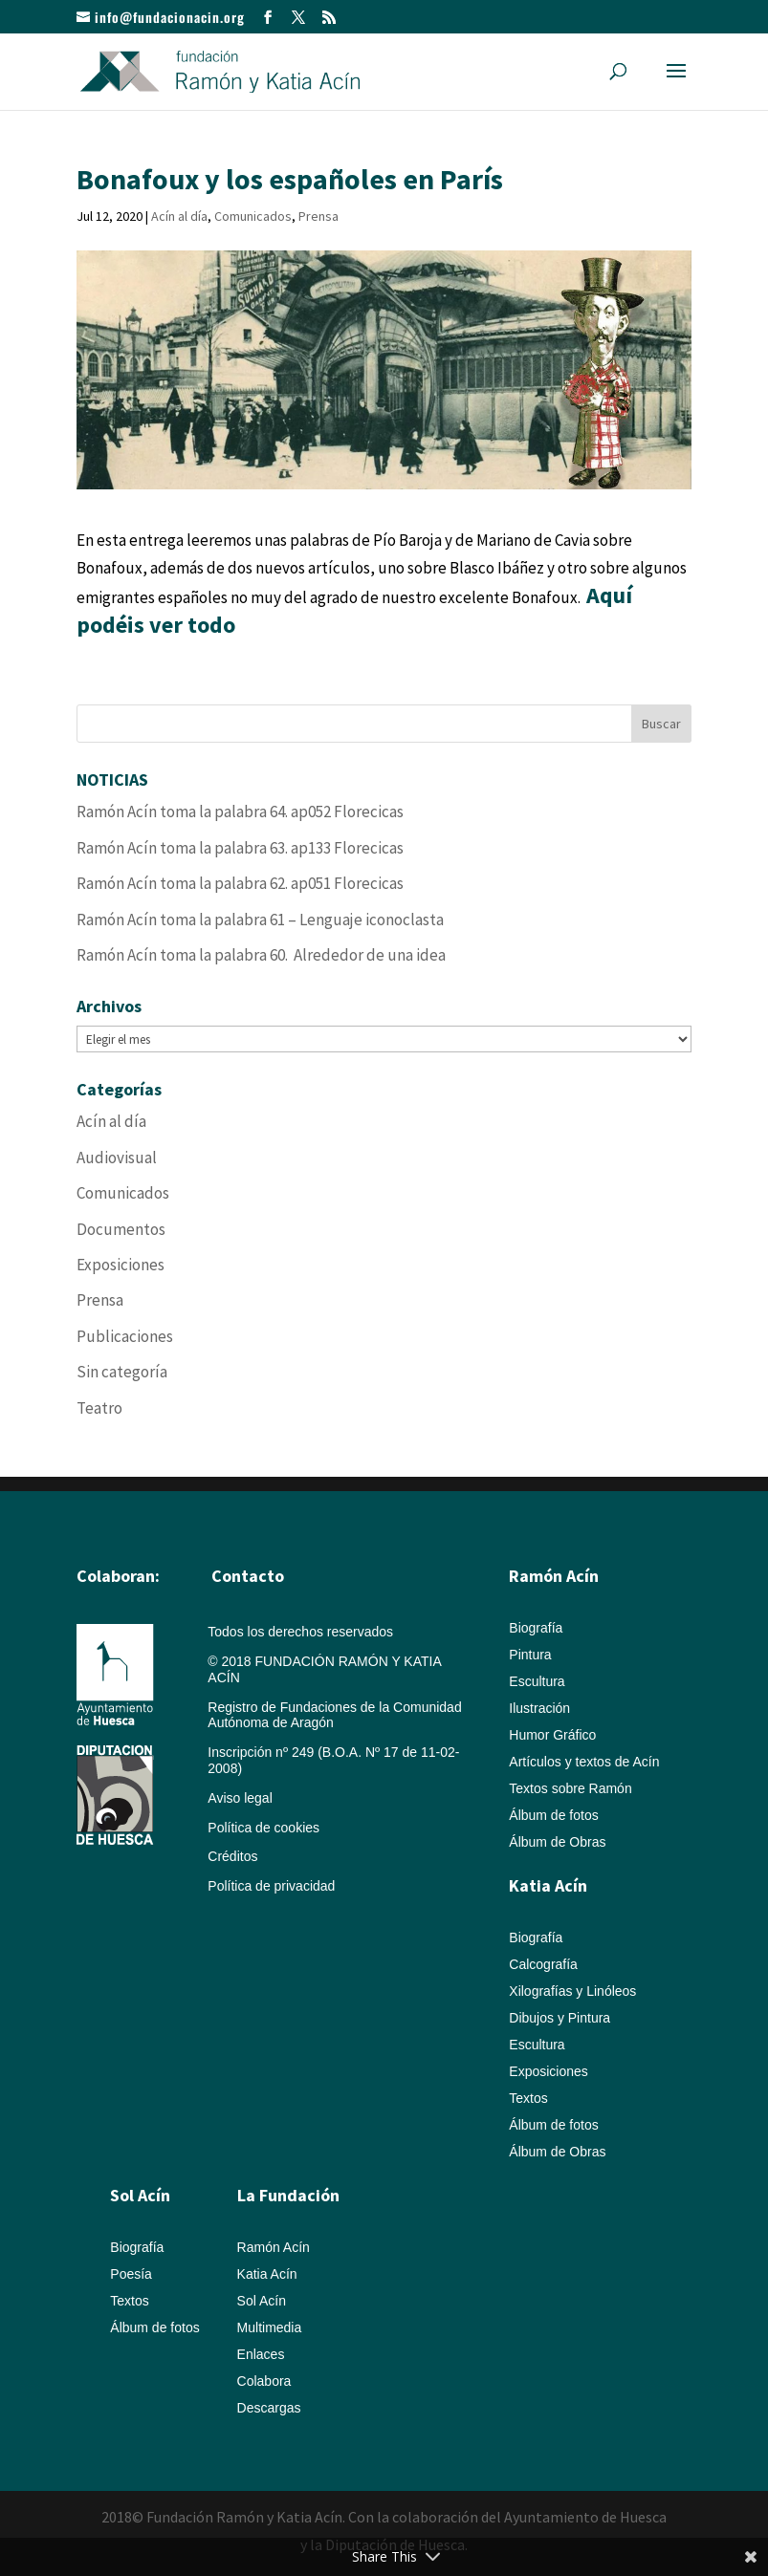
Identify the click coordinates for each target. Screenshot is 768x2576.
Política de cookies (263, 1827)
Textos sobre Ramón (570, 1788)
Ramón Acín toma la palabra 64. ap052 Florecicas (240, 811)
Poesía (131, 2274)
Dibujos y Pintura (559, 2017)
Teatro (99, 1407)
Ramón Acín (273, 2247)
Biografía (535, 1627)
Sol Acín (261, 2300)
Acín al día (179, 216)
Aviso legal (240, 1798)
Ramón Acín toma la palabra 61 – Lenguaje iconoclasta (260, 919)
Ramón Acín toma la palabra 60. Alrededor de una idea (261, 954)
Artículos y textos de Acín (584, 1761)
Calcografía (543, 1964)
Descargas (269, 2407)
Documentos (121, 1229)
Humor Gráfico (552, 1735)
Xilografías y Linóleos (572, 1991)
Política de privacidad (271, 1886)
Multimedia (269, 2327)
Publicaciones (125, 1336)
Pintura (530, 1654)
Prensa (318, 216)
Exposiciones (121, 1264)
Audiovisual (117, 1157)
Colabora (264, 2381)
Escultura (536, 1681)
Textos (528, 2098)
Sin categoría (122, 1371)
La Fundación (288, 2195)
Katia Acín (548, 1885)
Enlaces (261, 2354)
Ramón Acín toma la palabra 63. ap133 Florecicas (240, 847)
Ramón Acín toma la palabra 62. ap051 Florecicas (240, 883)
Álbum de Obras (557, 1842)
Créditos (232, 1856)
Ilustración (539, 1708)
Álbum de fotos (553, 1815)
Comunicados (253, 216)
